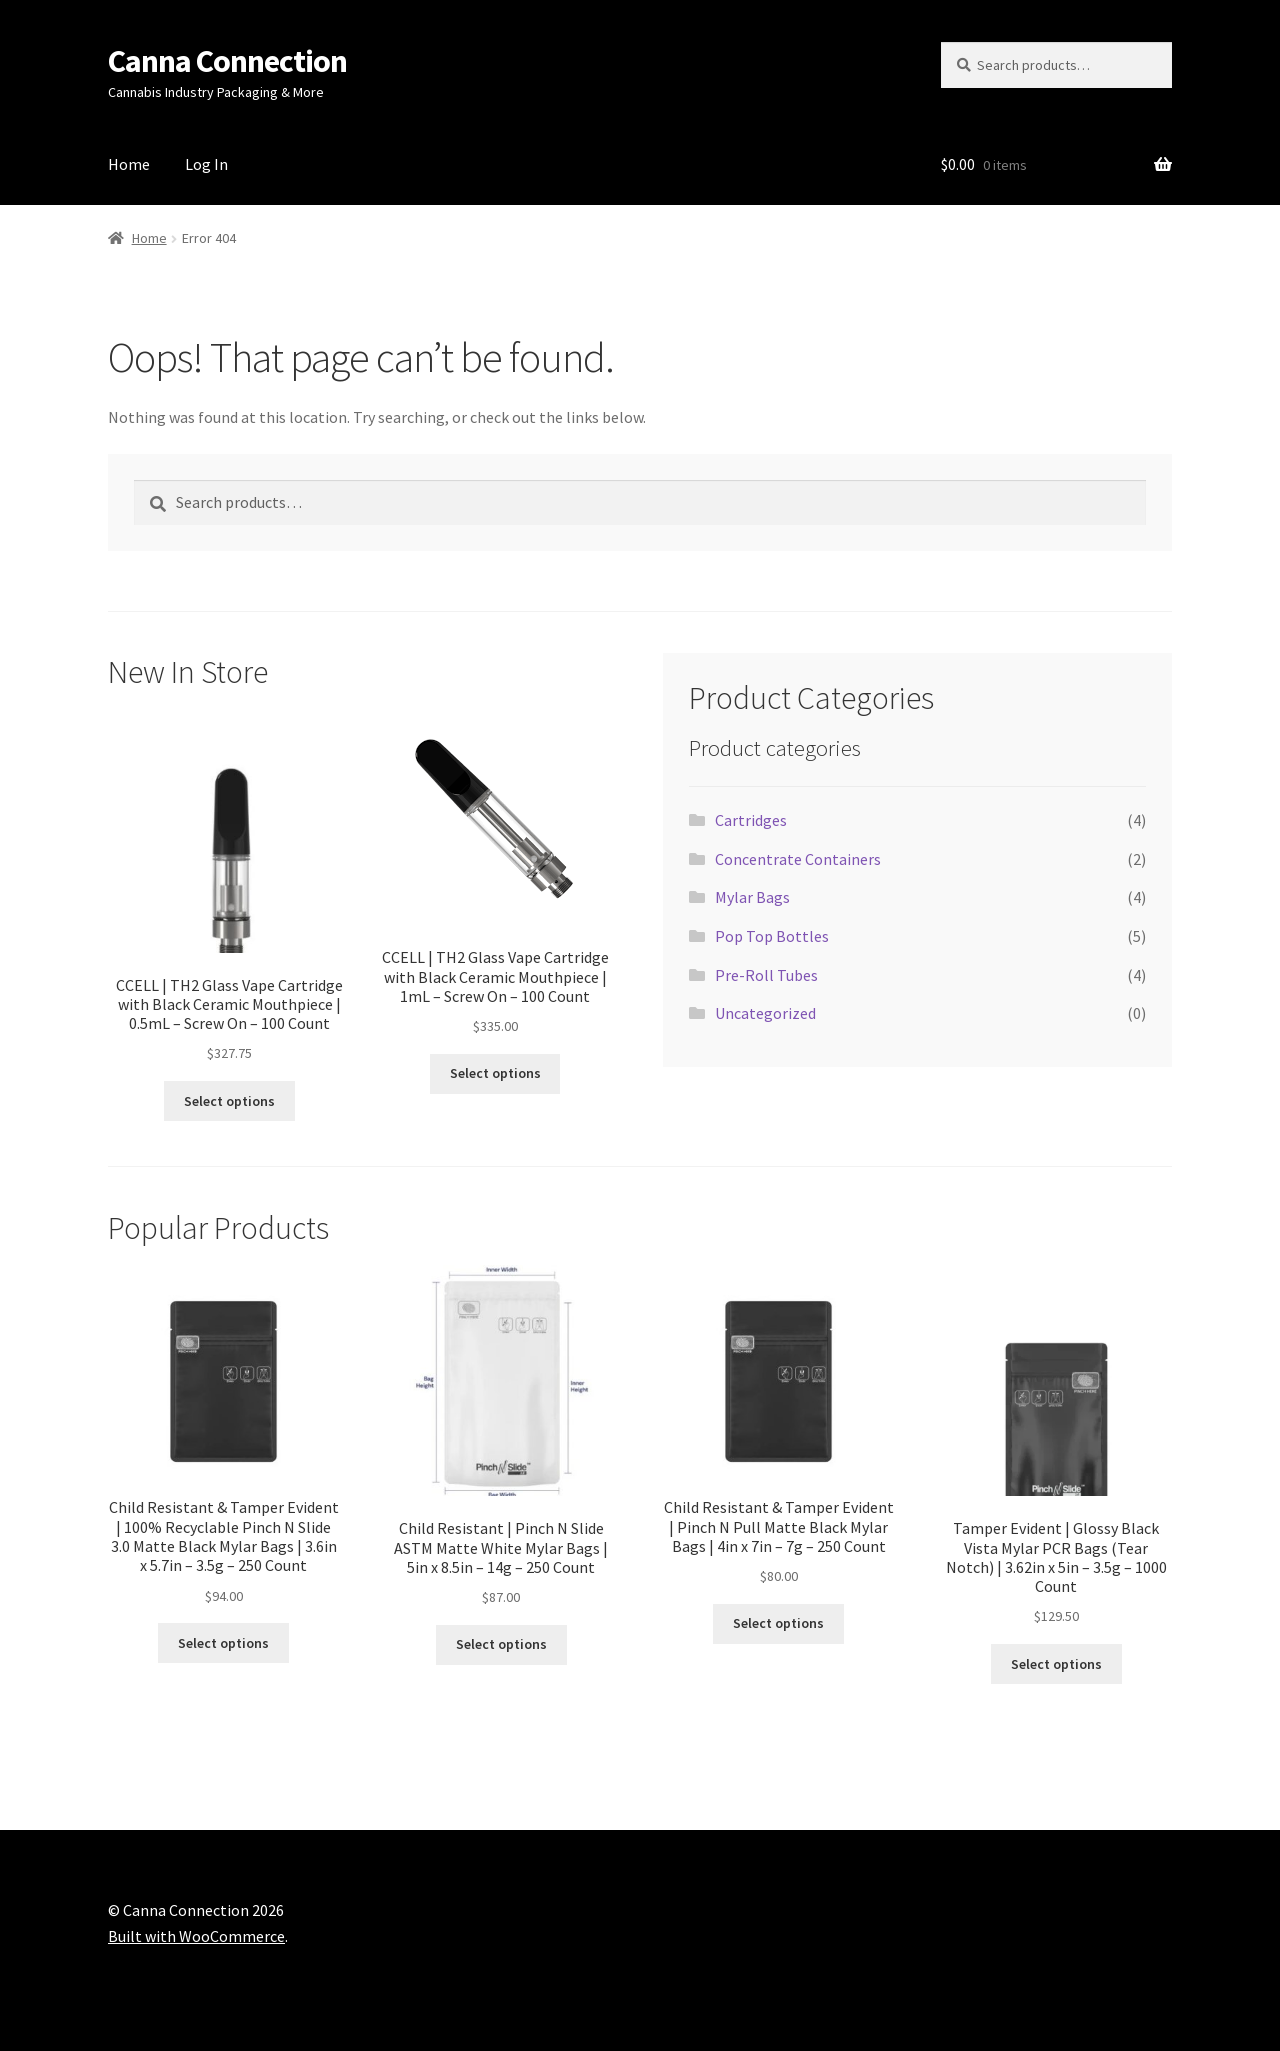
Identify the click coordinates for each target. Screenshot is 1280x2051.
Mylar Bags (752, 897)
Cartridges (751, 820)
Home (129, 164)
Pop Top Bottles (772, 936)
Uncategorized (765, 1013)
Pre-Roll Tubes (766, 975)
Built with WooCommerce (196, 1936)
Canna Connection (227, 61)
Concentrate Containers (798, 859)
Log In (206, 164)
